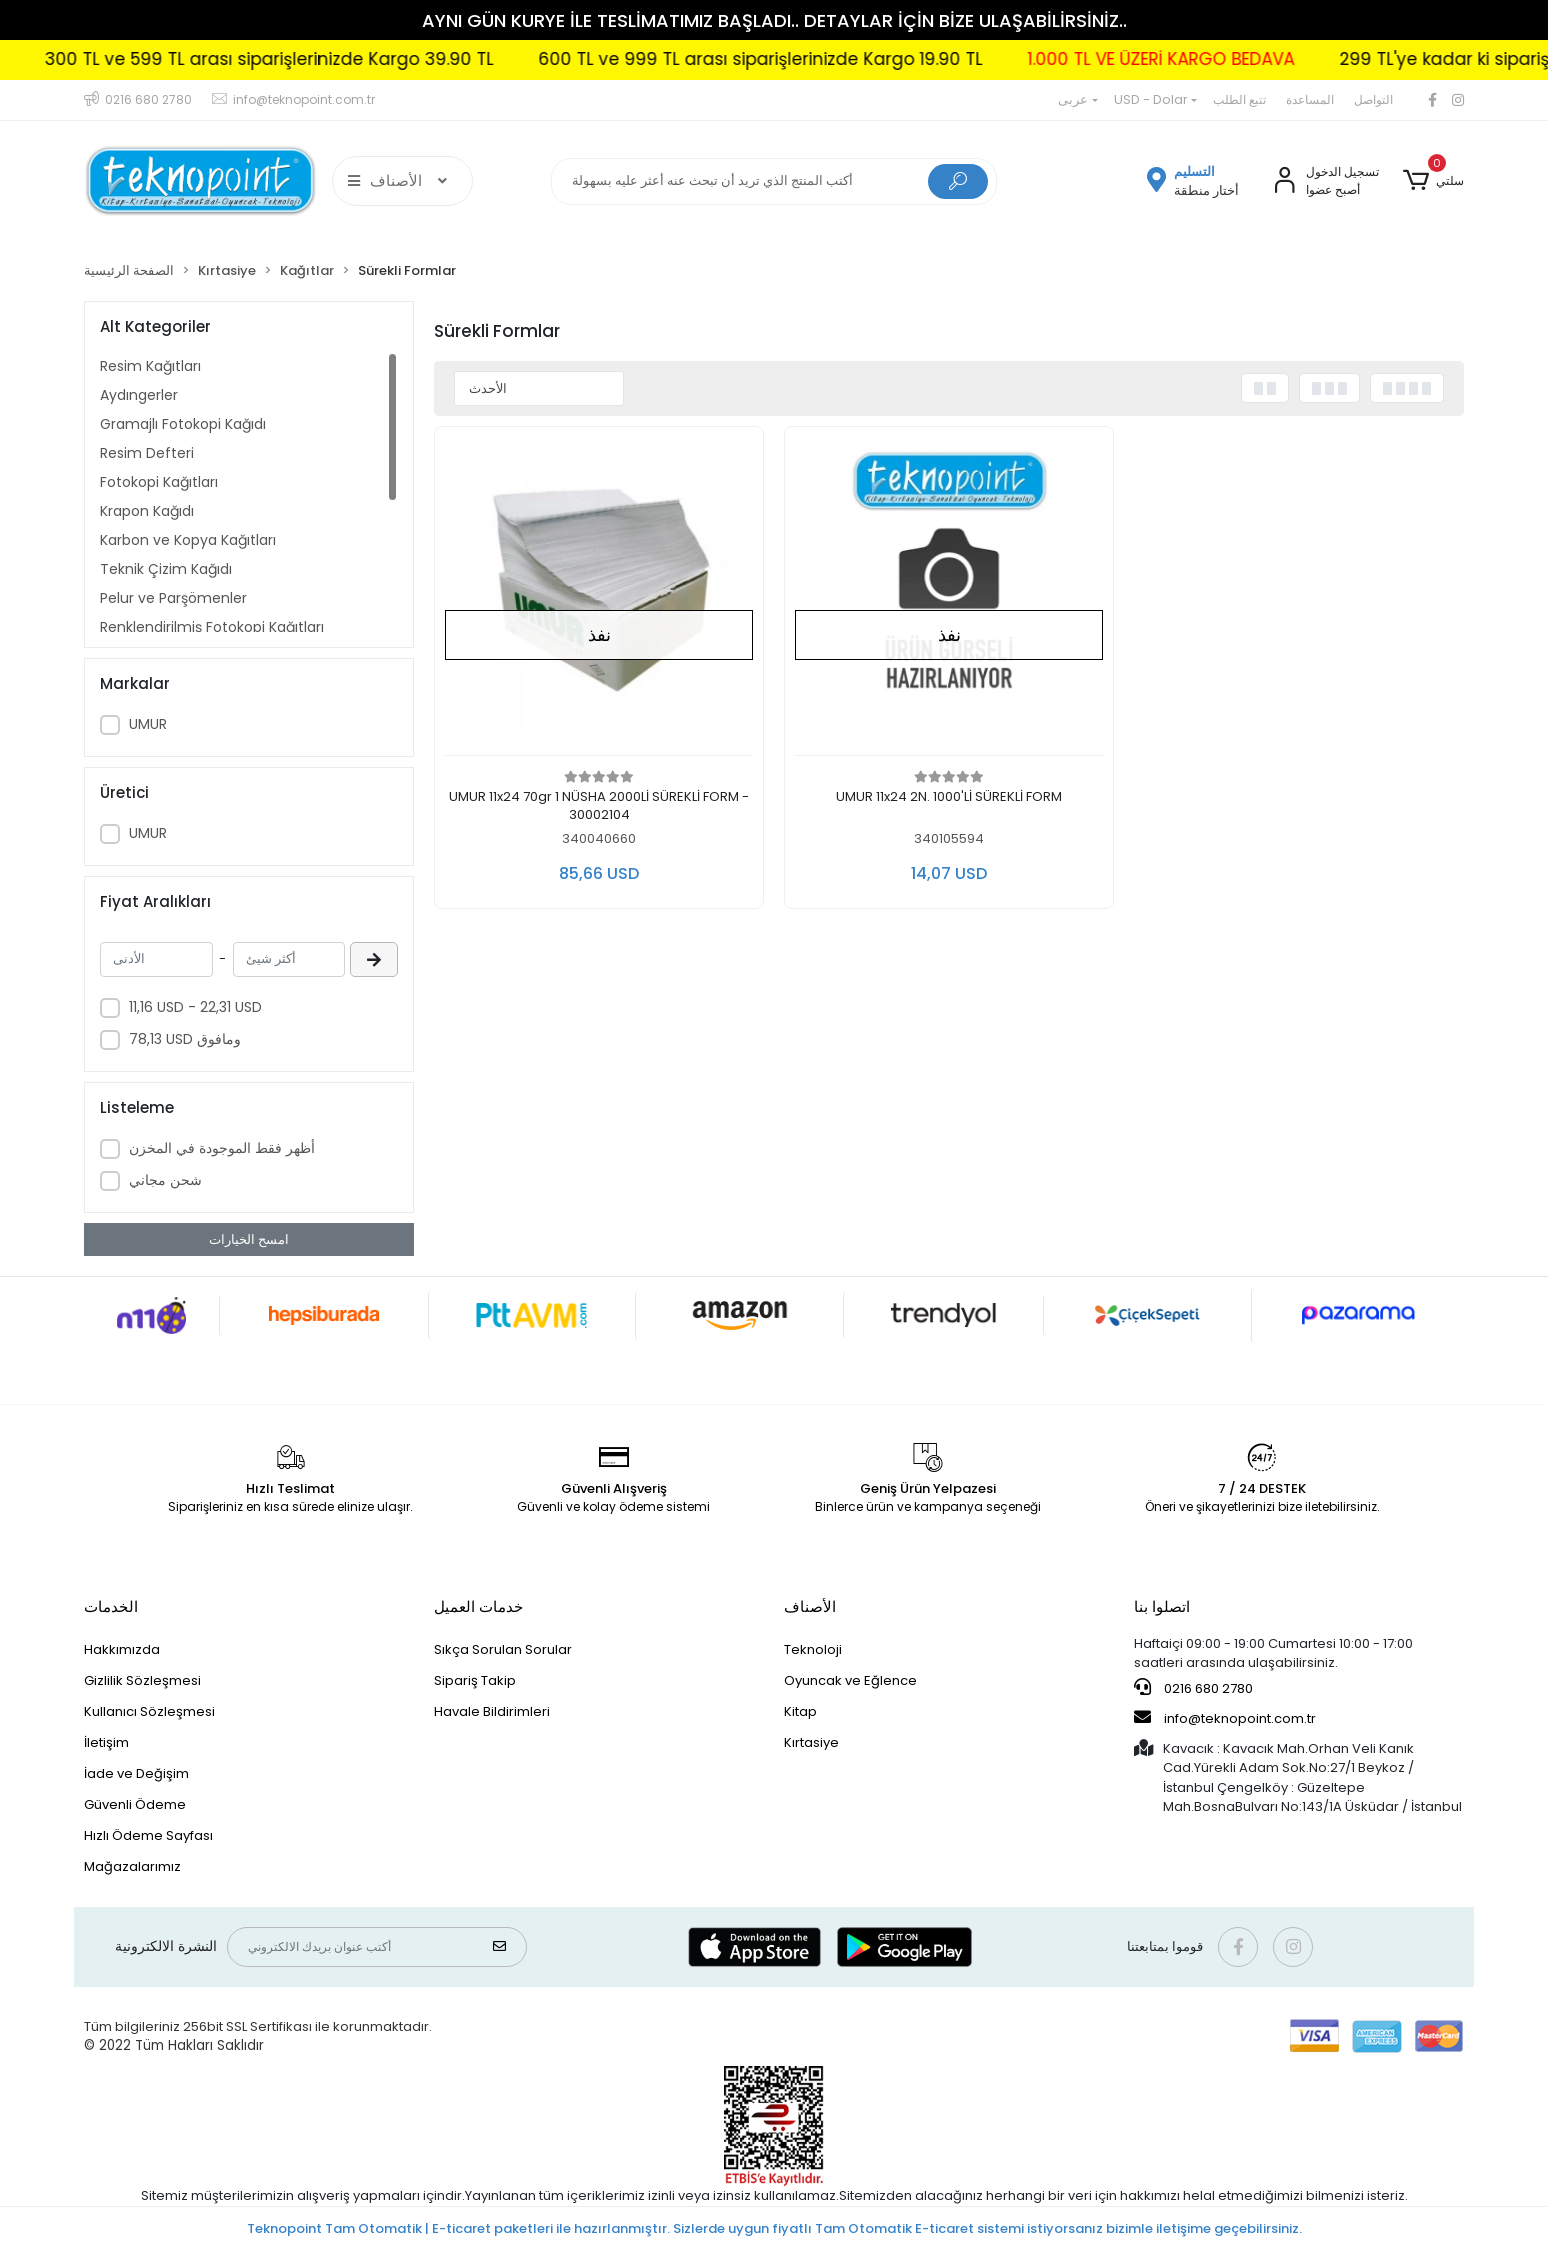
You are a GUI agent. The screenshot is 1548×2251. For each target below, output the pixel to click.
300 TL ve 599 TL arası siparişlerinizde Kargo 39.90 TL (344, 59)
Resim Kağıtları (150, 366)
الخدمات (111, 1606)
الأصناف (810, 1606)
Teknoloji (813, 1649)
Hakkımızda (122, 1649)
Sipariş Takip (475, 1680)
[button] (1433, 181)
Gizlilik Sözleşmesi (142, 1680)
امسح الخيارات (249, 1239)
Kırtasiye (811, 1742)
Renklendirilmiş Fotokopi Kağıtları (212, 627)
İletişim (106, 1742)
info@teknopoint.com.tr (1225, 1718)
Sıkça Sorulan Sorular (503, 1649)
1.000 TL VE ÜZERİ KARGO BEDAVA (1236, 59)
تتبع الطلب (1239, 99)
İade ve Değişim (136, 1773)
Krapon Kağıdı (147, 511)
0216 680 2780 (1193, 1688)
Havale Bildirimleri (492, 1711)
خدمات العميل (478, 1606)
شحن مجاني (165, 1180)
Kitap (800, 1711)
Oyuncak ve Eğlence (850, 1680)
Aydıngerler (139, 395)
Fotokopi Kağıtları (159, 482)
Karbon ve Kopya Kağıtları (188, 540)
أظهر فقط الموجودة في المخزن (222, 1148)
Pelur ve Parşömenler (173, 598)
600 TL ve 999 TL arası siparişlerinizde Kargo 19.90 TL (836, 59)
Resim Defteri (147, 453)
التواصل (1373, 99)
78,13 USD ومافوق (185, 1039)
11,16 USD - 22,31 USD (195, 1007)
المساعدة (1310, 99)
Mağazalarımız (132, 1866)
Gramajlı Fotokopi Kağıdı (183, 424)
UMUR (148, 724)
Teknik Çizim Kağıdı (166, 569)
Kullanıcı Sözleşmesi (149, 1711)
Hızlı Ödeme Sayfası (148, 1835)
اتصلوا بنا (1162, 1606)
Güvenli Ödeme (135, 1804)
